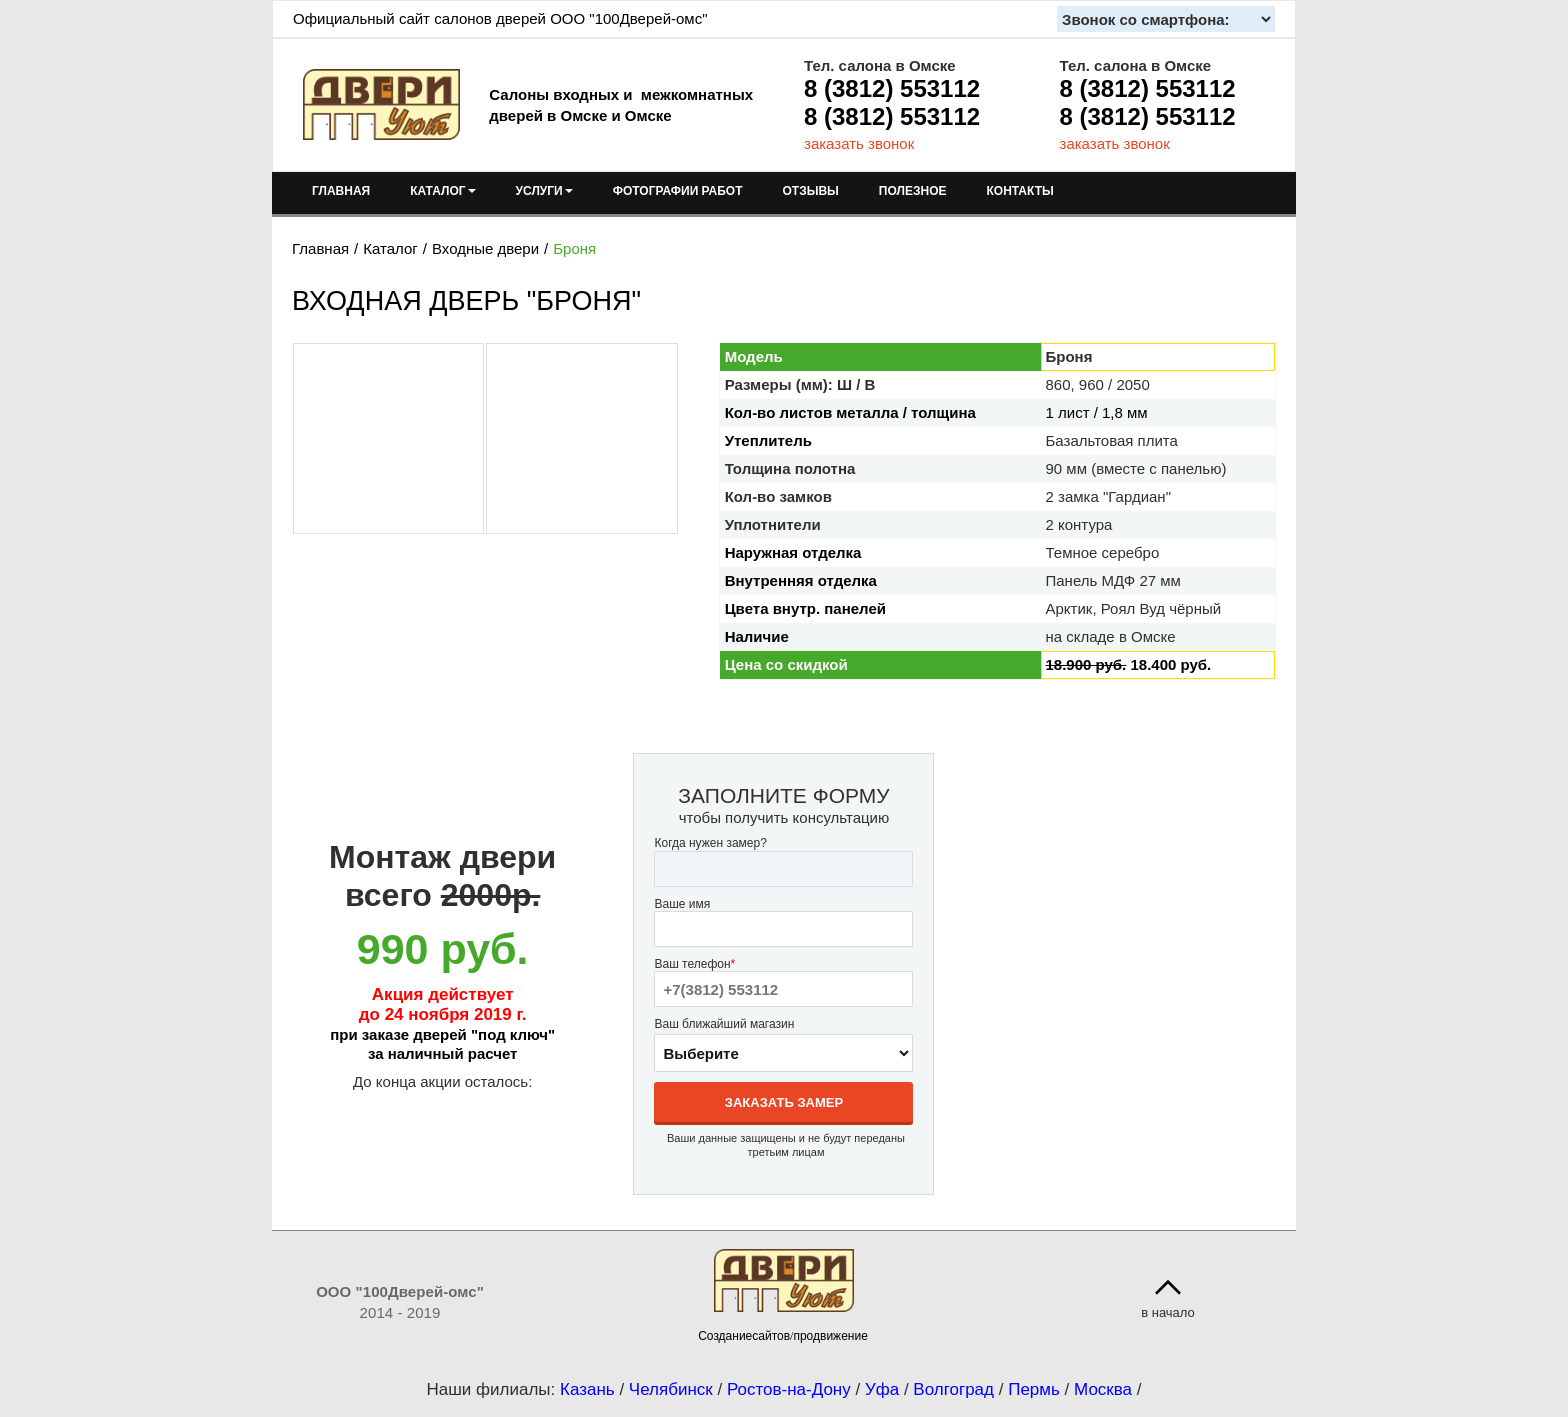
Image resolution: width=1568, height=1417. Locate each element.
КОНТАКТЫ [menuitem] (1019, 191)
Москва (1103, 1389)
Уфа (882, 1389)
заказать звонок (859, 143)
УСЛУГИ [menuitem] (544, 191)
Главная (320, 248)
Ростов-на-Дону (789, 1389)
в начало (1168, 1312)
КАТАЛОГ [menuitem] (442, 191)
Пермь (1034, 1389)
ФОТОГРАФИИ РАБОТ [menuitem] (678, 191)
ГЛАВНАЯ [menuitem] (341, 191)
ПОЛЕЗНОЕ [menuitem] (913, 191)
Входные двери (485, 248)
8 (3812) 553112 (892, 88)
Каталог (390, 248)
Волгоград (953, 1389)
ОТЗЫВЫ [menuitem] (811, 191)
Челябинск (671, 1389)
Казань (587, 1389)
